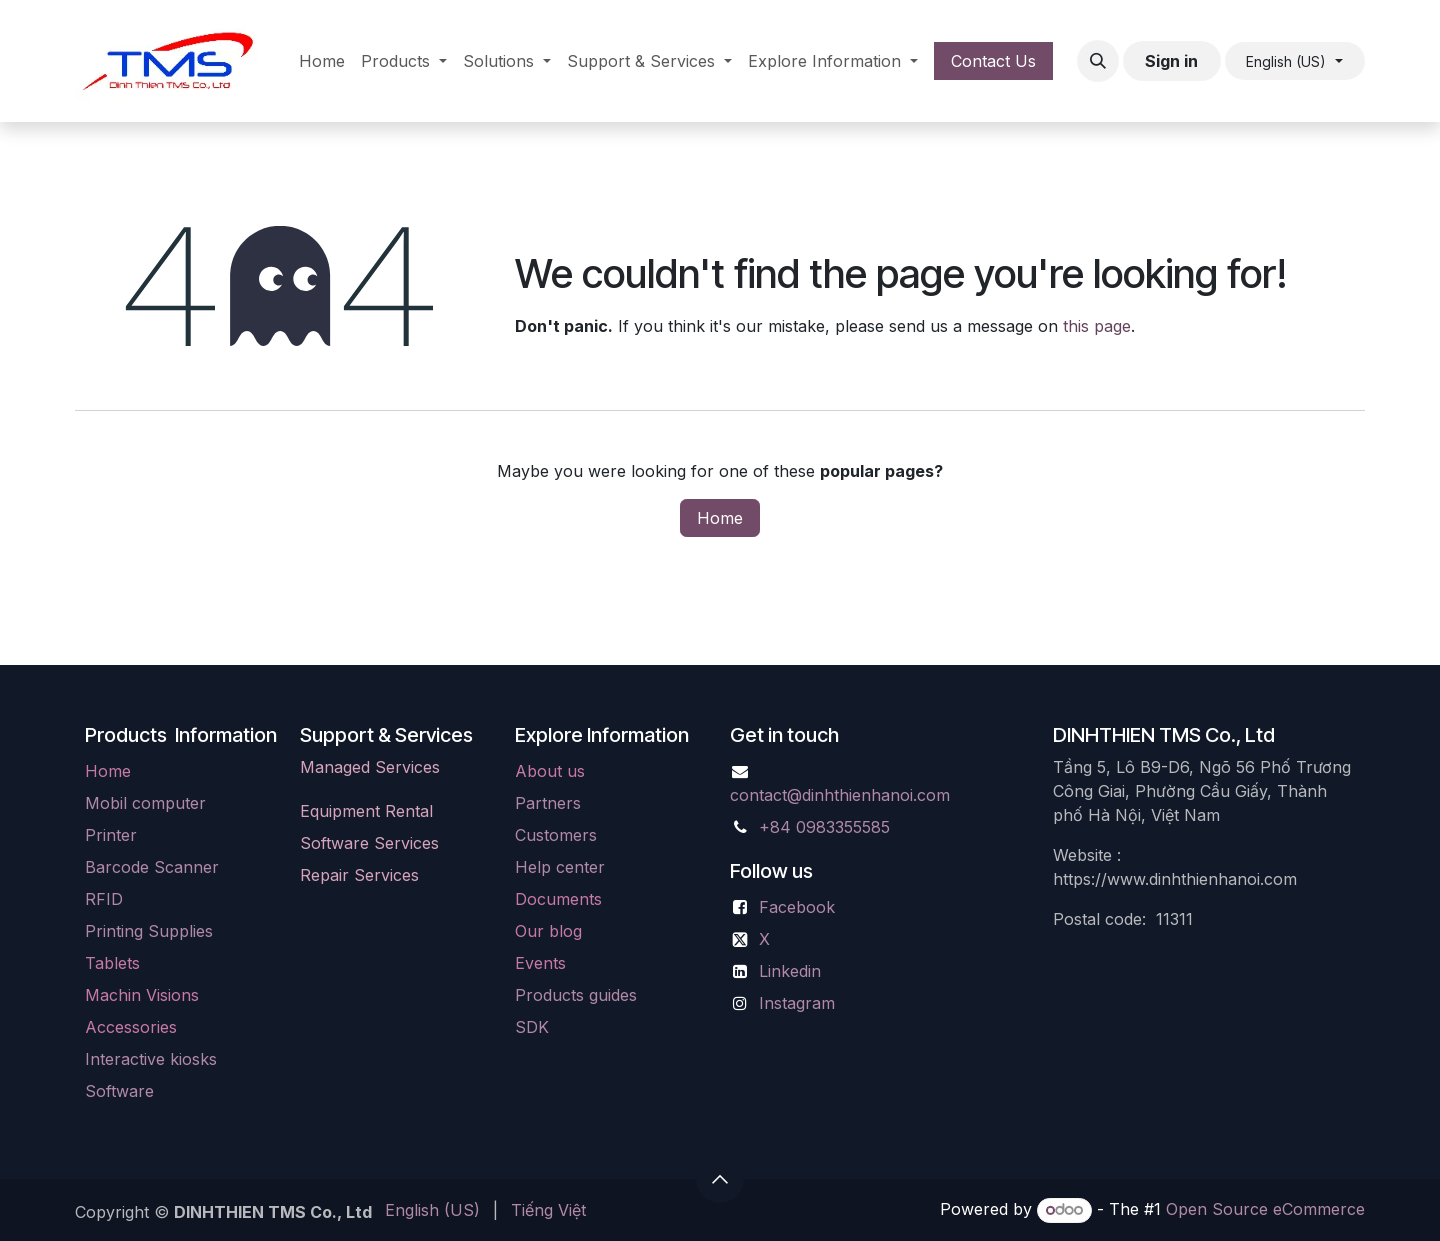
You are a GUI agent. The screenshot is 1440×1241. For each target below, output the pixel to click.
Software (119, 1091)
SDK (532, 1027)
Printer (111, 835)
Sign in (1171, 61)
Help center (560, 867)
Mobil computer (145, 803)
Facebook (797, 907)
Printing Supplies (149, 931)
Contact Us (993, 61)
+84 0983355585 (824, 827)
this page (1097, 326)
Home (720, 518)
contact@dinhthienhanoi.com (840, 795)
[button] (1098, 61)
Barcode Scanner (152, 867)
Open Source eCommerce (1265, 1209)
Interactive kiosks (151, 1059)
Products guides (576, 995)
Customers (556, 835)
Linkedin (790, 971)
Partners (548, 803)
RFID (104, 899)
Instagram (797, 1003)
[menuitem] (322, 61)
